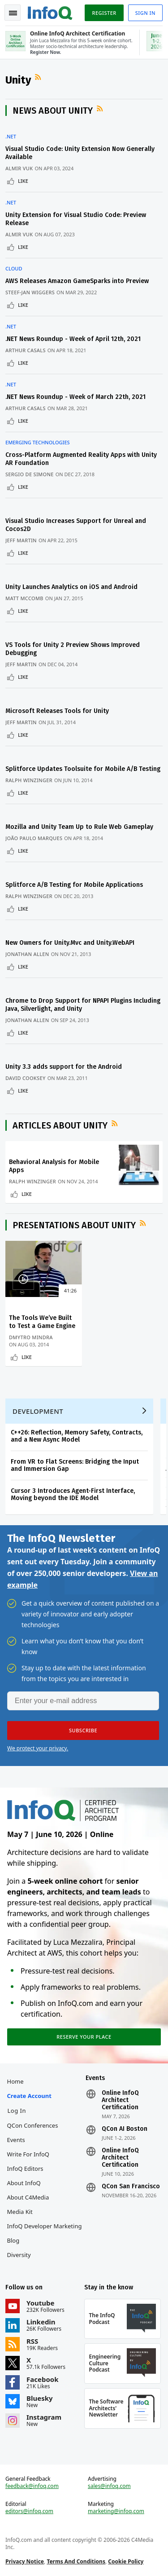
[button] (83, 1730)
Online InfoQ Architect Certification (120, 2100)
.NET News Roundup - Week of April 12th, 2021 (73, 339)
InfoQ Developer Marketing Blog (44, 2233)
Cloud (13, 269)
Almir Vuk (19, 168)
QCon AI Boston (124, 2129)
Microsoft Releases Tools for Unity (57, 711)
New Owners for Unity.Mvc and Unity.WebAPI (69, 943)
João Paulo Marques (33, 838)
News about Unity (53, 110)
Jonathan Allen (27, 954)
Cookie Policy (125, 2561)
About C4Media (28, 2197)
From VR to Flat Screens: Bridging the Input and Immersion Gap (75, 1465)
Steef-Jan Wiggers (30, 292)
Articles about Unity (60, 1125)
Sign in (145, 12)
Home (15, 2081)
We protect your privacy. (37, 1748)
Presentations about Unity (74, 1225)
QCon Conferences (32, 2125)
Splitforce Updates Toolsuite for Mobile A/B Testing (82, 769)
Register (104, 12)
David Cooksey (25, 1078)
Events (16, 2140)
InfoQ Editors (25, 2168)
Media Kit (20, 2212)
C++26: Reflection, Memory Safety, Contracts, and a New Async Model (76, 1436)
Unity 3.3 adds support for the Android (63, 1067)
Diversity (19, 2255)
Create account (29, 2096)
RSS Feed (39, 77)
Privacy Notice (24, 2561)
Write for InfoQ (28, 2154)
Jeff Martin (21, 540)
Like (23, 180)
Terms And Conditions (76, 2561)
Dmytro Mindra (31, 1337)
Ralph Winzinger (28, 780)
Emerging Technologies (37, 442)
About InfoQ (24, 2183)
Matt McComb (24, 598)
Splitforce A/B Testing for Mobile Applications (74, 885)
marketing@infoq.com (116, 2511)
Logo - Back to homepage (50, 12)
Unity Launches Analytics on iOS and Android (71, 587)
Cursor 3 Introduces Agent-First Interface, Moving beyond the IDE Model (73, 1494)
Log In (17, 2111)
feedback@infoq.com (32, 2486)
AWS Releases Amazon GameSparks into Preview (77, 281)
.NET (10, 136)
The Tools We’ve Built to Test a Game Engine (42, 1322)
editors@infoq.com (29, 2511)
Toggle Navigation (13, 13)
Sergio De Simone (29, 474)
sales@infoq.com (109, 2486)
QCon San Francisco (131, 2186)
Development (38, 1411)
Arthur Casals (25, 350)
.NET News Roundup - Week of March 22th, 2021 (75, 397)
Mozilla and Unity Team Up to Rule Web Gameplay (79, 827)
